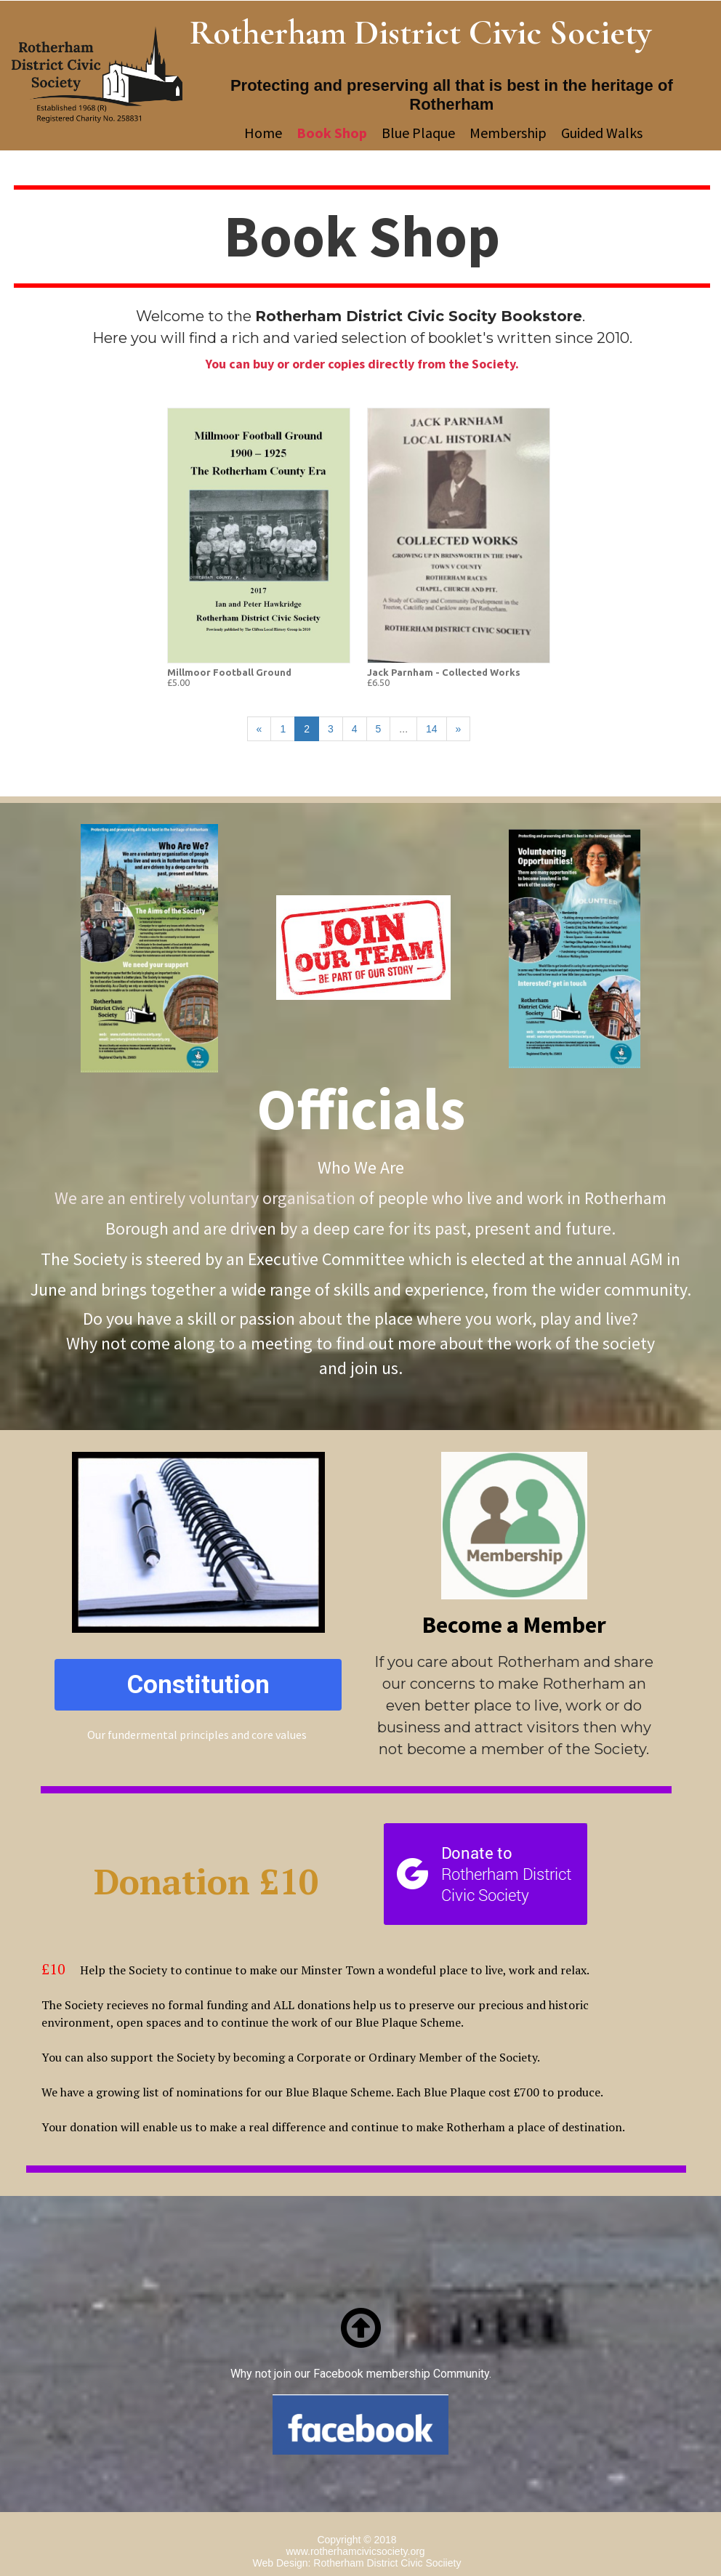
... (403, 729)
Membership (508, 132)
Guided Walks (606, 133)
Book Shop (332, 132)
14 (432, 729)
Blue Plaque (418, 132)
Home (263, 132)
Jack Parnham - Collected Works (443, 672)
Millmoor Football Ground (229, 672)
